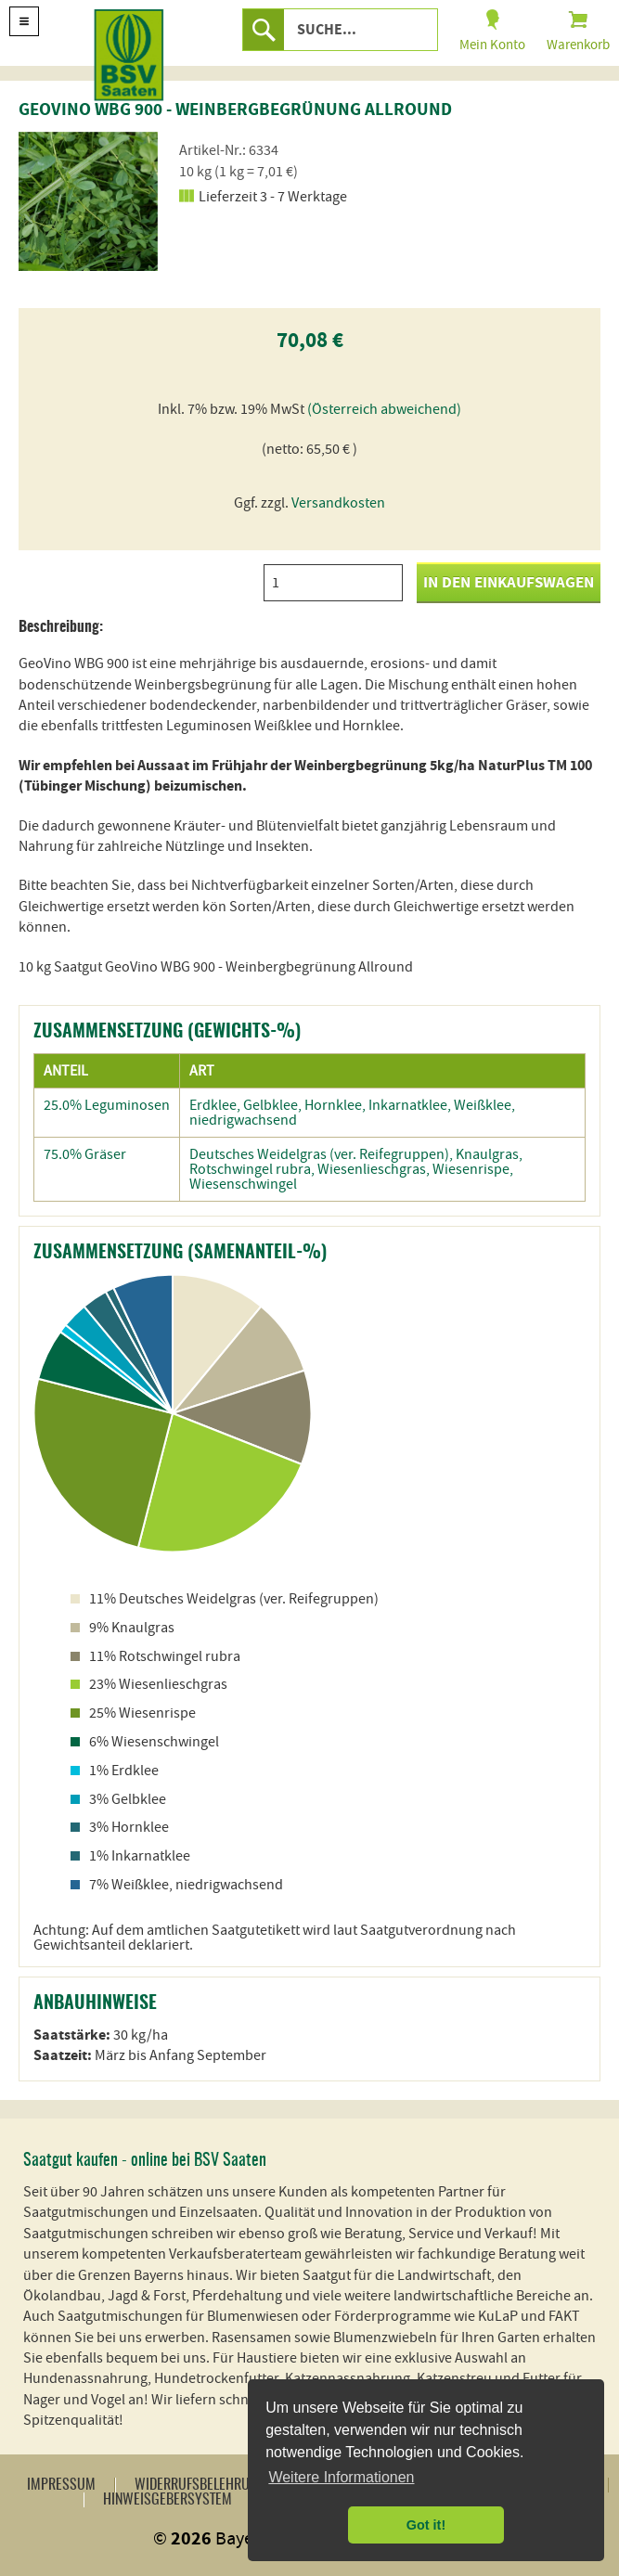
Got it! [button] (425, 2525)
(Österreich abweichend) (384, 409)
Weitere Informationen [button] (341, 2477)
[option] (88, 201)
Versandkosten (338, 503)
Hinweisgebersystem (167, 2499)
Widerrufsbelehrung (200, 2485)
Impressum (61, 2485)
